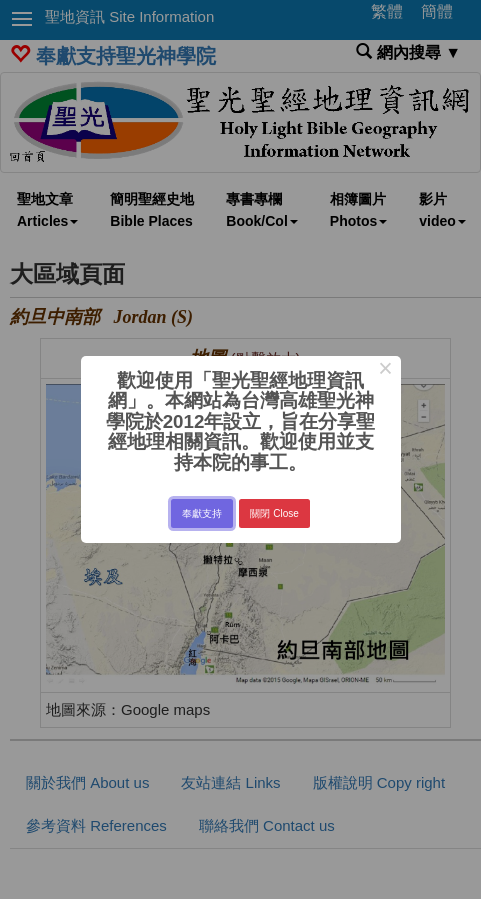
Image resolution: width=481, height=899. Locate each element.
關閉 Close (274, 513)
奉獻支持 (202, 513)
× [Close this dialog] (385, 371)
